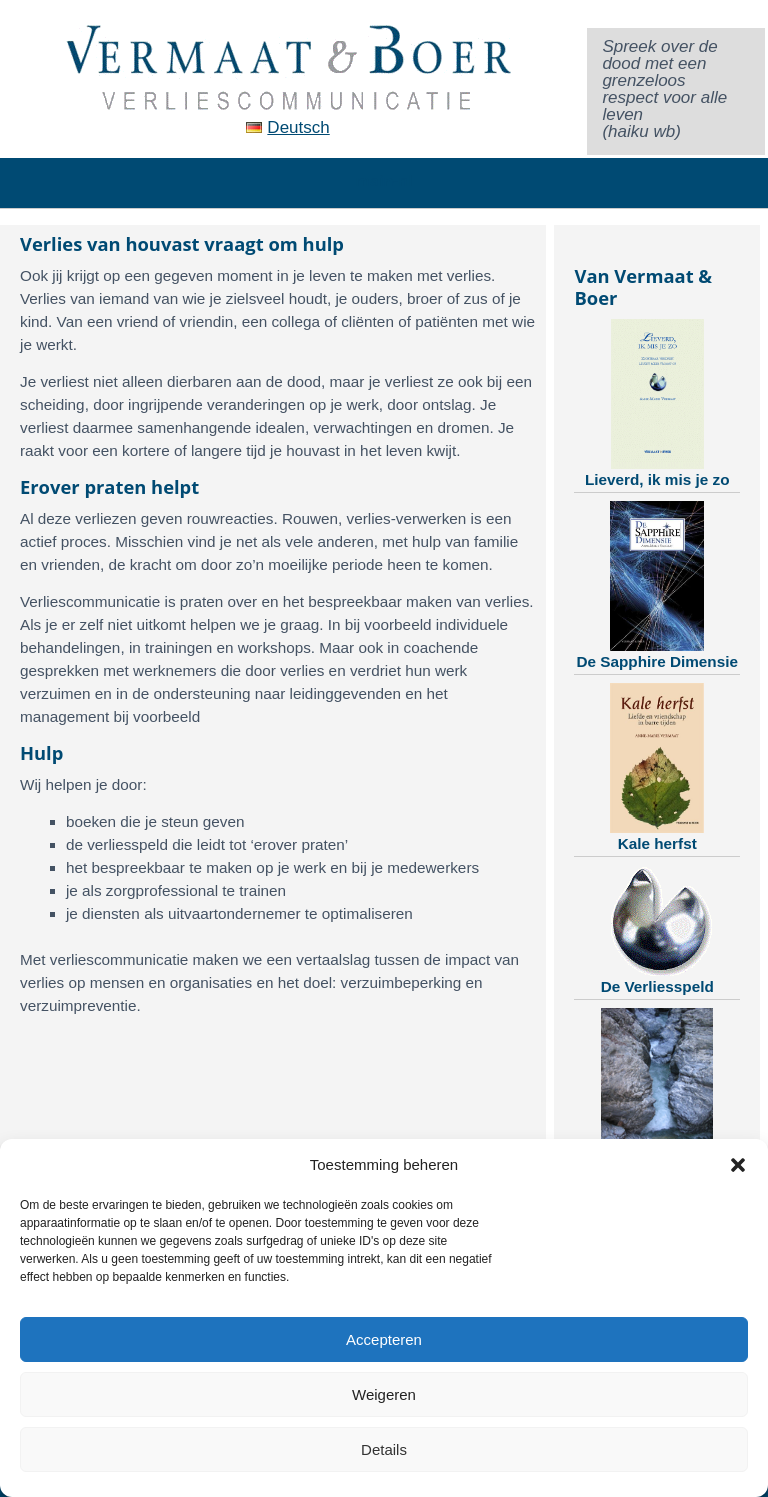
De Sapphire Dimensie (657, 585)
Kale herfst (657, 767)
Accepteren (384, 1339)
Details (384, 1449)
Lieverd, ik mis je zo (657, 403)
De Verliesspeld (657, 930)
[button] (738, 1165)
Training (657, 1092)
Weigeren (384, 1394)
